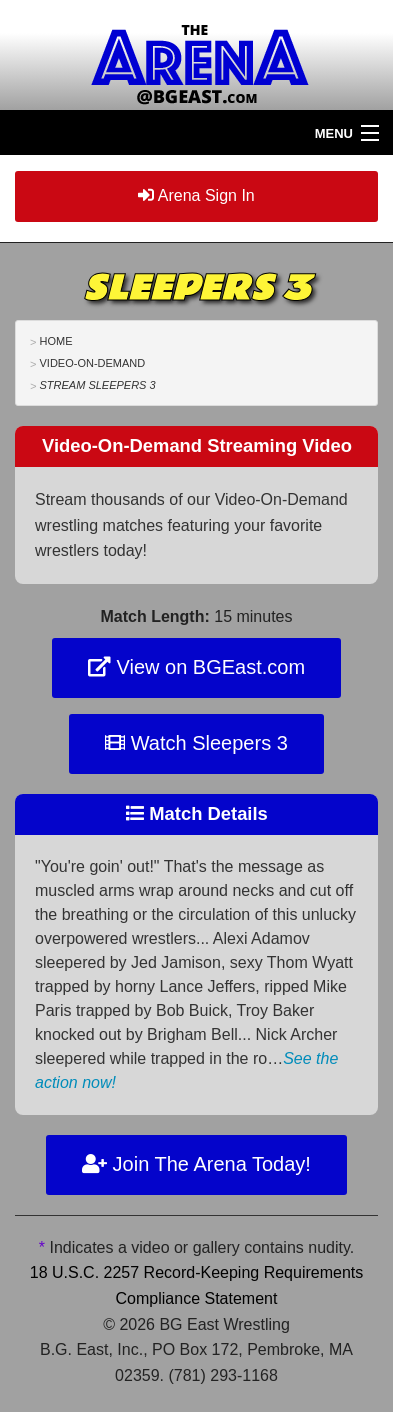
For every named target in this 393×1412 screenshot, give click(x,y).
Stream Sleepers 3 (97, 385)
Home (55, 341)
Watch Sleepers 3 (196, 743)
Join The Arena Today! (196, 1164)
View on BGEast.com (196, 667)
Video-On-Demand (92, 363)
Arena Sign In (196, 195)
